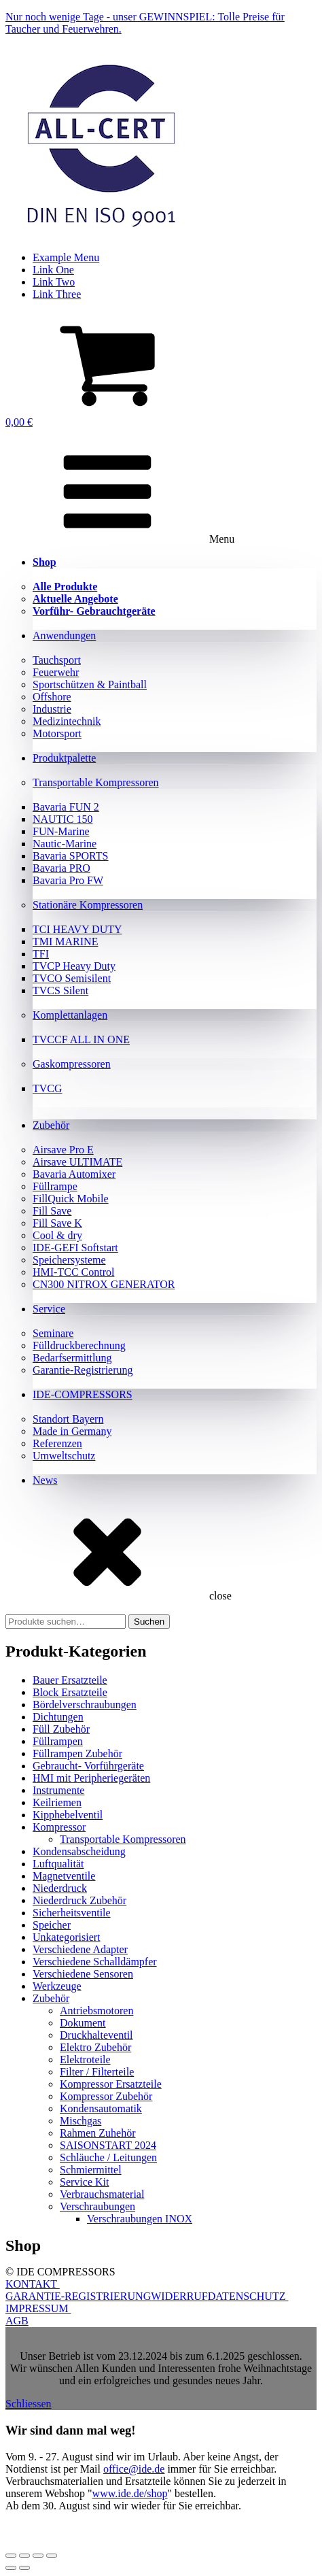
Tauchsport (57, 660)
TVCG (47, 1088)
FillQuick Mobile (71, 1198)
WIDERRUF (179, 2296)
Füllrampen (58, 1741)
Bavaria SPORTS (70, 856)
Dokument (83, 2023)
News (45, 1480)
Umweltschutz (64, 1455)
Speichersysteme (69, 1260)
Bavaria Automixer (74, 1174)
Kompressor (59, 1827)
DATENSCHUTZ (248, 2296)
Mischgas (80, 2120)
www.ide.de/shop (130, 2493)
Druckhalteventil (96, 2035)
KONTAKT (32, 2284)
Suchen (149, 1621)
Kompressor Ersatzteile (111, 2084)
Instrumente (58, 1790)
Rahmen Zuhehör (98, 2133)
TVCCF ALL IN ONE (81, 1039)
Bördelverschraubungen (85, 1704)
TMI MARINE (65, 941)
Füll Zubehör (61, 1729)
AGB (17, 2320)
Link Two (54, 282)
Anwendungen (64, 635)
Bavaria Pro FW (68, 880)
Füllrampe (55, 1186)
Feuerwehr (56, 672)
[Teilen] (38, 2556)
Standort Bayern (68, 1419)
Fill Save (52, 1211)
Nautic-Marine (64, 843)
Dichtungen (58, 1717)
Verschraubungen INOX (139, 2218)
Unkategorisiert (67, 1937)
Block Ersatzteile (70, 1692)
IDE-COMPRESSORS (82, 1394)
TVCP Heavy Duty (74, 966)
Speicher (52, 1925)
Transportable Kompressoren (96, 782)
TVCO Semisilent (72, 978)
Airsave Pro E (63, 1149)
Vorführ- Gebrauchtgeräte (94, 611)
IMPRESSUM (38, 2308)
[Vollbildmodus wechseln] (24, 2556)
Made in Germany (72, 1431)
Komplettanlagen (70, 1015)
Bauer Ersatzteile (70, 1680)
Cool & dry (57, 1235)
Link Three (57, 294)
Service (49, 1309)
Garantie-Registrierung (83, 1370)
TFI (41, 954)
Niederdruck (60, 1888)
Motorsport (57, 733)
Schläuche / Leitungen (108, 2157)
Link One (53, 269)
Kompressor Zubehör (106, 2096)
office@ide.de (133, 2469)
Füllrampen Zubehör (77, 1753)
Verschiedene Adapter (80, 1949)
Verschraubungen (97, 2206)
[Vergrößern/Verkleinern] (10, 2556)
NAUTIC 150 (62, 819)
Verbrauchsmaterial (102, 2194)
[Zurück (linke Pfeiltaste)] (10, 2568)
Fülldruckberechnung (79, 1345)
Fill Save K (57, 1223)
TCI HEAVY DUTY (77, 929)
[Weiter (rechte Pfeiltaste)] (24, 2568)
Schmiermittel (91, 2169)
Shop (44, 562)
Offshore (52, 696)
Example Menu (66, 257)
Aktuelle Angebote (75, 599)
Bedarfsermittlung (72, 1357)
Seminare (53, 1333)
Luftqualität (58, 1863)
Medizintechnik (67, 721)
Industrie (52, 709)
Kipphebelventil (68, 1814)
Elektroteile (85, 2059)
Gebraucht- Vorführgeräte (88, 1766)
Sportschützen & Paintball (90, 684)
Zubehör (51, 1125)
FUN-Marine (61, 831)
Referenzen (57, 1443)
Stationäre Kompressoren (88, 905)
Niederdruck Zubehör (79, 1900)
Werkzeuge (57, 1986)
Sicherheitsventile (72, 1912)
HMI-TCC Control (73, 1272)
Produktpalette (64, 758)
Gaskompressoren (72, 1064)
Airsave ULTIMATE (77, 1162)
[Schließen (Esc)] (51, 2556)
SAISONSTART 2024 (108, 2145)
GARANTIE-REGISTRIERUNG (78, 2296)
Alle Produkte (65, 586)
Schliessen (28, 2403)
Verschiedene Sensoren (83, 1974)
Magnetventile (64, 1876)
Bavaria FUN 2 (66, 807)
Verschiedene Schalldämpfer (95, 1961)
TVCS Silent (60, 990)
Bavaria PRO (61, 868)
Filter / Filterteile (97, 2072)
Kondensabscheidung (79, 1851)
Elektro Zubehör (95, 2047)
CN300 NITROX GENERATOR (104, 1284)
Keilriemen (57, 1802)
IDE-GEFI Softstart (75, 1247)
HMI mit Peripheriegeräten (91, 1778)
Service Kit (84, 2182)
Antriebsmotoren (96, 2010)
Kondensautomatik (101, 2108)
